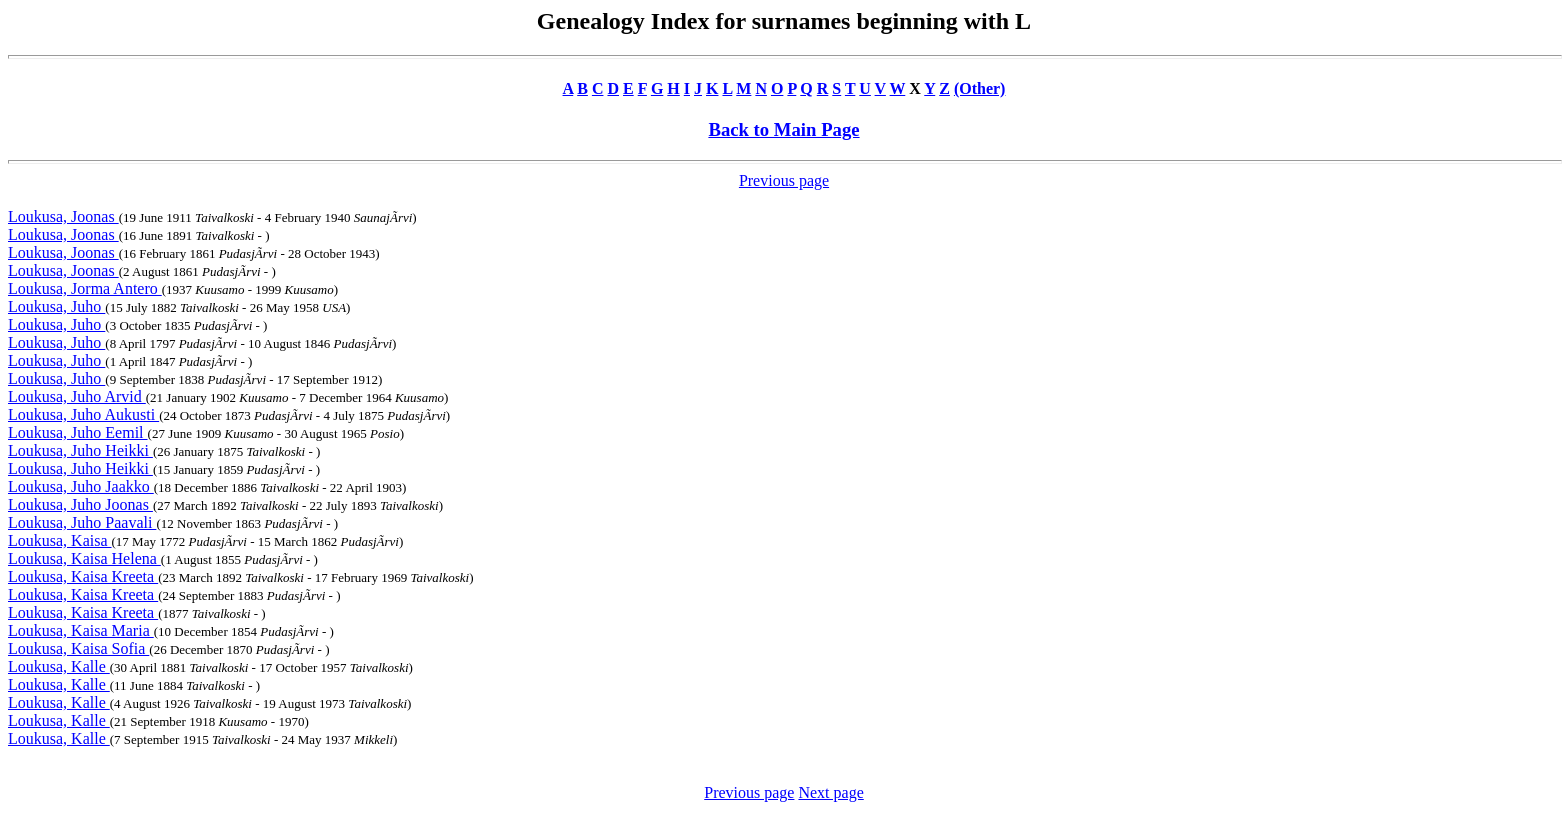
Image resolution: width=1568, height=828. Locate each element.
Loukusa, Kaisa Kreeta (83, 576)
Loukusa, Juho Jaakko (81, 486)
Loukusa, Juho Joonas (80, 504)
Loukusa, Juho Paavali (82, 522)
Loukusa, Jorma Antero (85, 288)
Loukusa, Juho (56, 306)
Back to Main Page (783, 129)
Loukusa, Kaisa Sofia (78, 648)
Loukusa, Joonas (63, 216)
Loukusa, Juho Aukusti (83, 414)
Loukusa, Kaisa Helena (84, 558)
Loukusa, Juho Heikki (80, 450)
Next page (830, 792)
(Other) (980, 88)
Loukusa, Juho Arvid (77, 396)
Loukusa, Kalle (59, 666)
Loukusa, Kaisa (60, 540)
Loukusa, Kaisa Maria (81, 630)
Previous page (784, 180)
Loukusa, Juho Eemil (78, 432)
